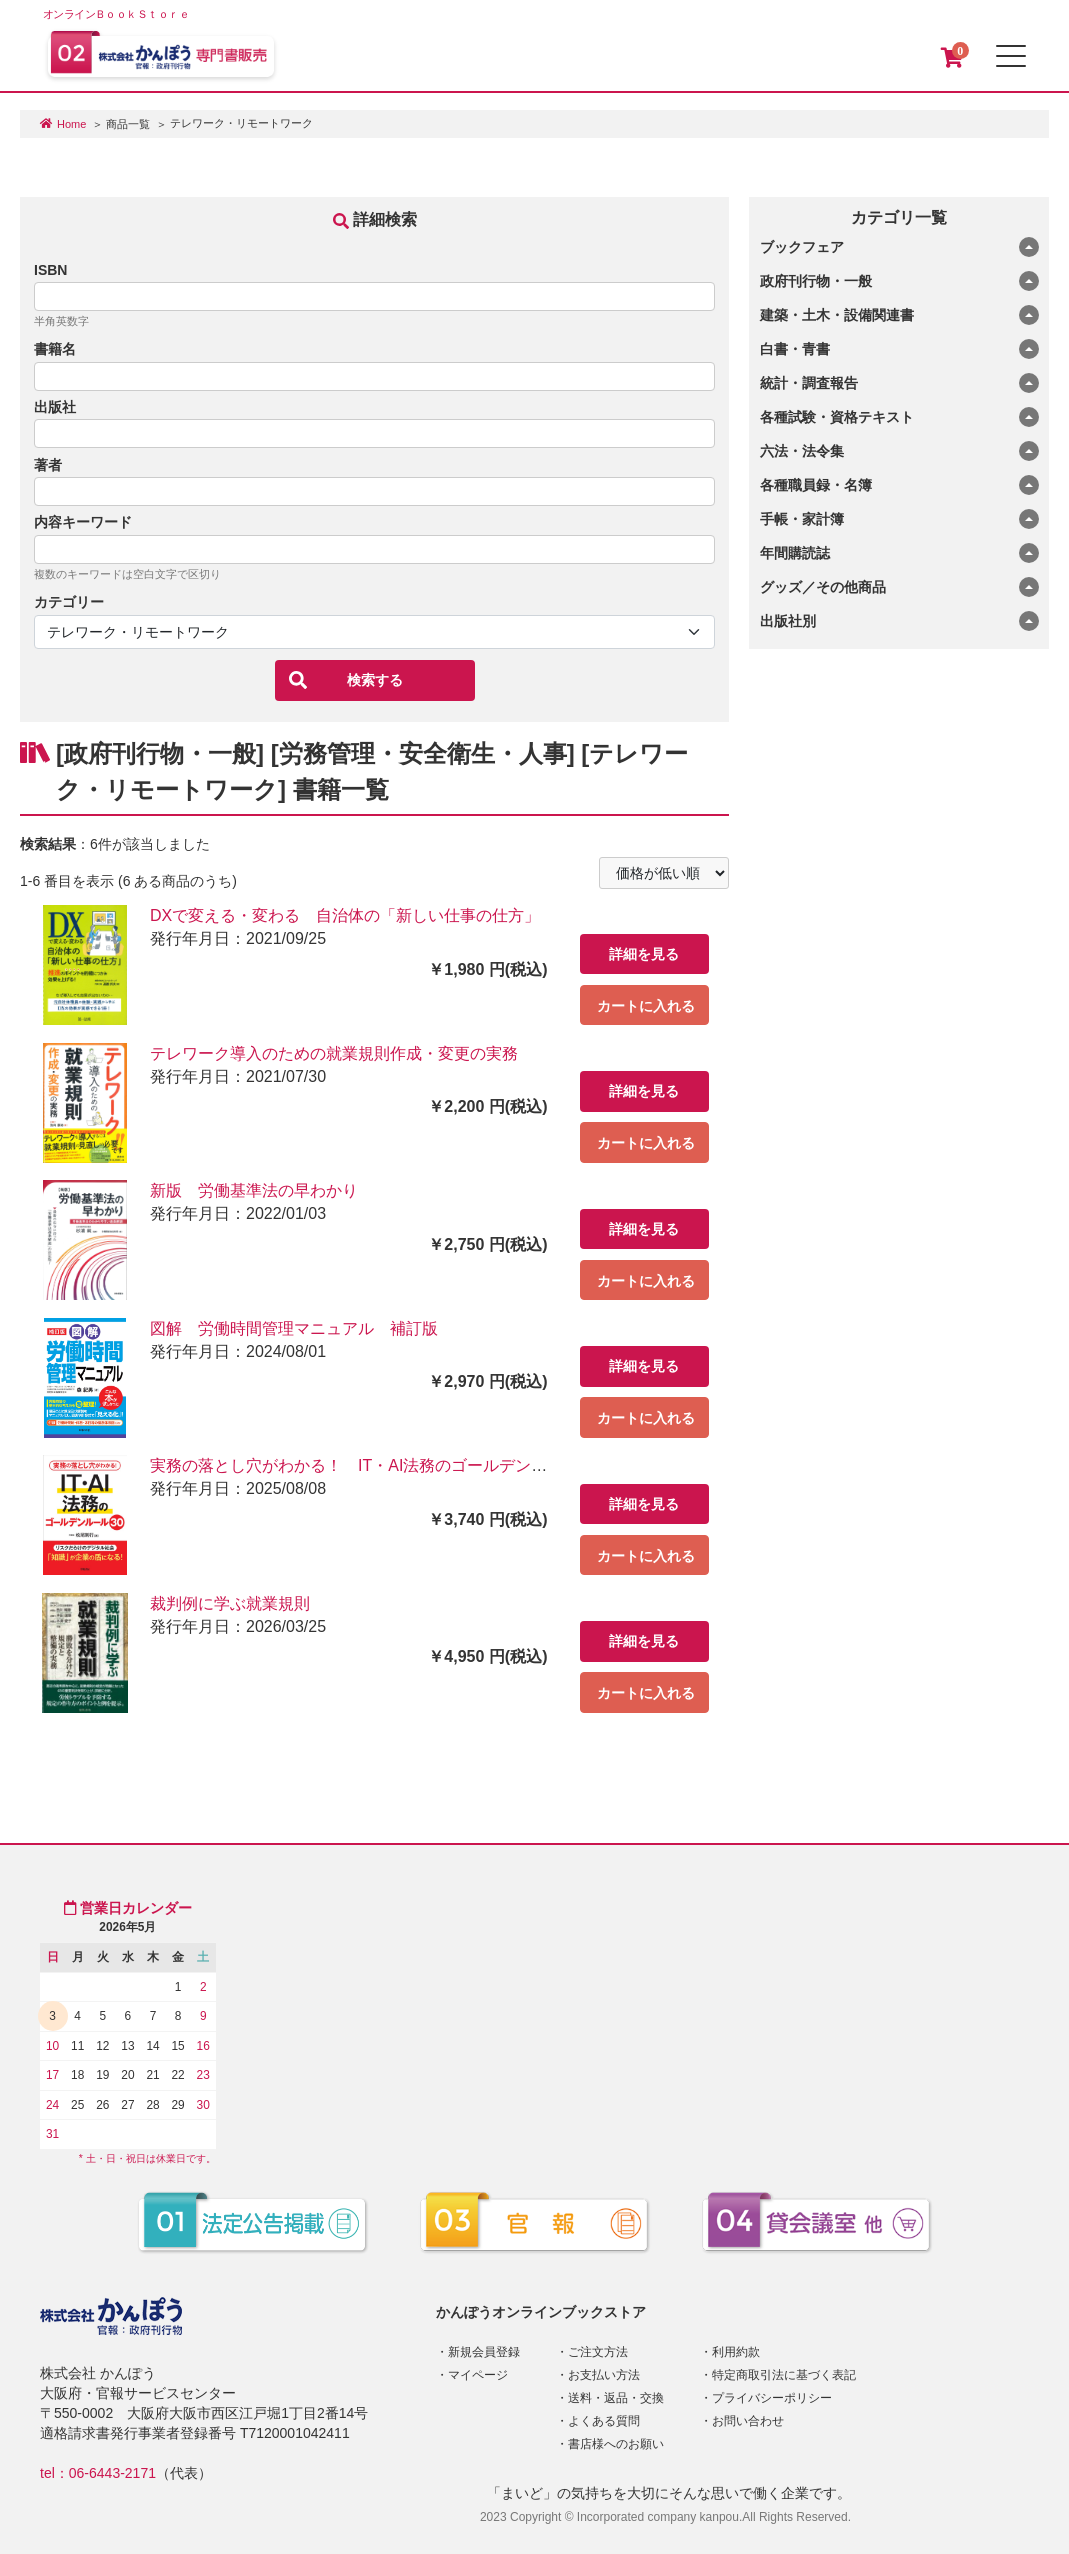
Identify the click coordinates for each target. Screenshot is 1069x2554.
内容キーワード (83, 522)
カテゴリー (69, 602)
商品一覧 (128, 124)
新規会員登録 (484, 2352)
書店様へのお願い (616, 2444)
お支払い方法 (604, 2375)
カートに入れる (646, 1006)
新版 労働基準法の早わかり (254, 1190)
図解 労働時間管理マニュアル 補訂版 (294, 1328)
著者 (48, 465)
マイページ (478, 2375)
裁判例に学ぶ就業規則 (230, 1603)
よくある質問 (604, 2421)
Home (71, 124)
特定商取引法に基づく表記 (784, 2375)
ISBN (50, 270)
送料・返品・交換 (616, 2398)
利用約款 (736, 2352)
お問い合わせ (748, 2421)
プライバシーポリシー (772, 2398)
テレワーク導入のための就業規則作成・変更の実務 (334, 1053)
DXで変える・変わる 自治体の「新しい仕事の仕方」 (345, 915)
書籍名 (55, 349)
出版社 (55, 407)
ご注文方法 (598, 2352)
